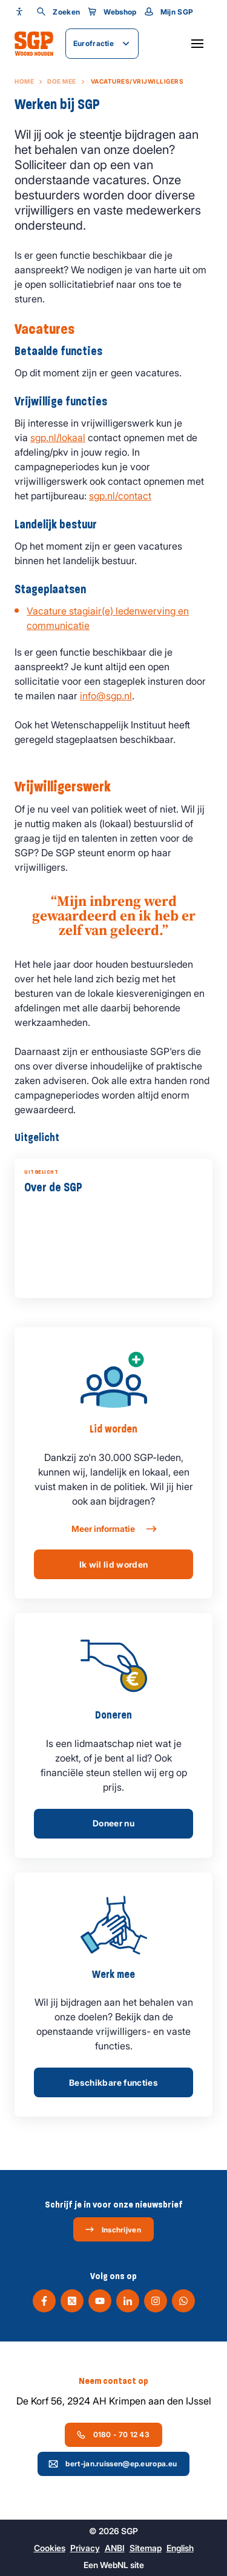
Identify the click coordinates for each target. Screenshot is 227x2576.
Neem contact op (113, 2380)
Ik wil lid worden (113, 1564)
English (180, 2548)
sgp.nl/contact (120, 496)
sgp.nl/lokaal (57, 437)
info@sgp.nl (106, 696)
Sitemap (146, 2548)
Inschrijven (113, 2229)
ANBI (115, 2548)
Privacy (85, 2548)
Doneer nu (113, 1823)
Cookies (49, 2548)
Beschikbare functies (113, 2082)
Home (24, 81)
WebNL (114, 2565)
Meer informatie (113, 1529)
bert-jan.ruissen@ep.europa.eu (112, 2464)
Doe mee (61, 81)
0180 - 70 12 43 (113, 2435)
